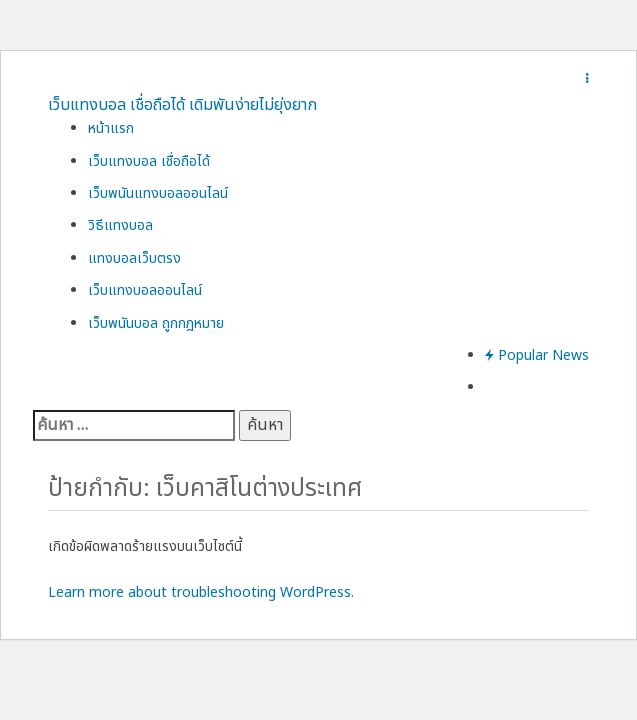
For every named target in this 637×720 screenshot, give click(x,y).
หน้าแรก (111, 128)
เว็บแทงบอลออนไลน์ (145, 290)
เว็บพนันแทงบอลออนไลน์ (158, 193)
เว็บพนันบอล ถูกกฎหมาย (156, 323)
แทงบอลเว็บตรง (134, 258)
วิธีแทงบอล (120, 225)
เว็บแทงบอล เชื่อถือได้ (149, 161)
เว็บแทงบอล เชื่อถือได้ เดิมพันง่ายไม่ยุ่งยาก (182, 105)
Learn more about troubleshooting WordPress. (201, 592)
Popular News (537, 355)
